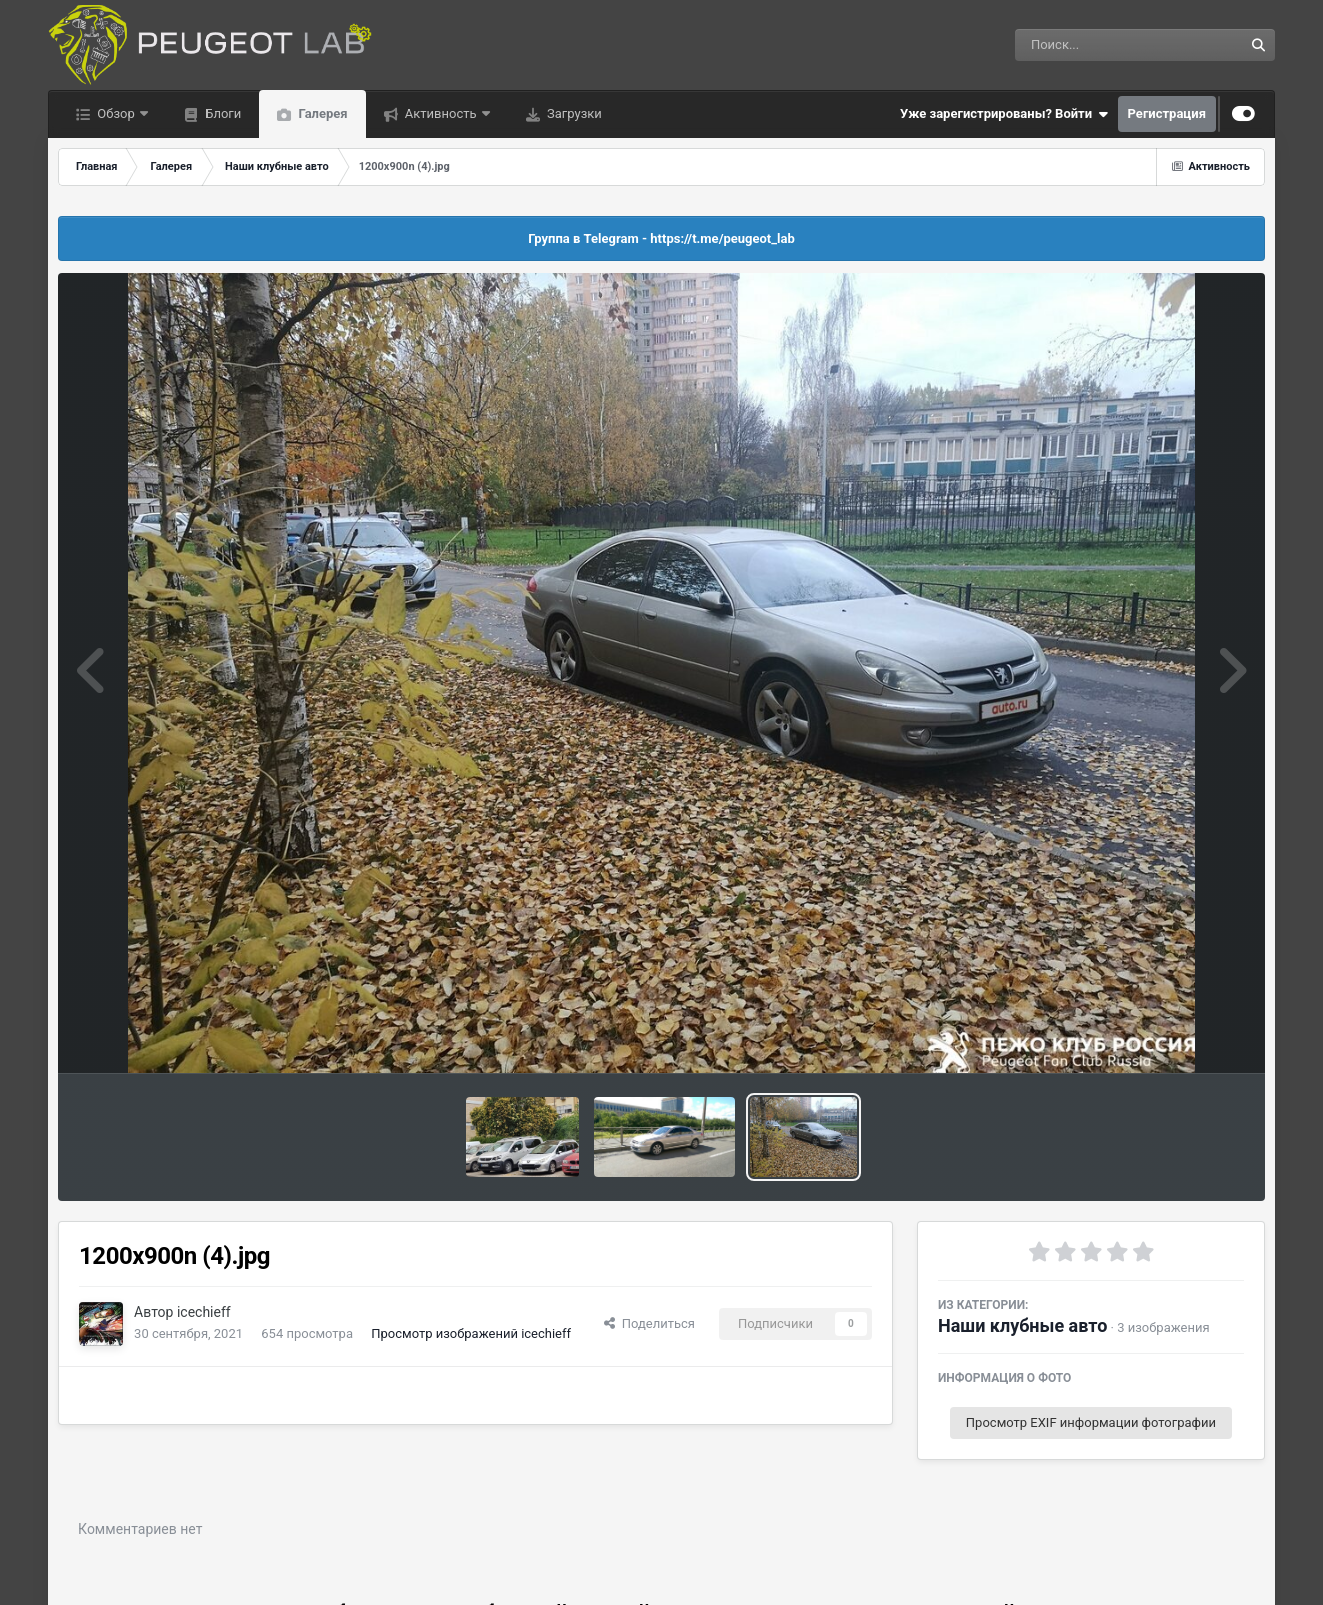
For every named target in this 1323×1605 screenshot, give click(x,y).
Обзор (116, 113)
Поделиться (649, 1323)
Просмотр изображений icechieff (471, 1333)
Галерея (321, 113)
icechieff (204, 1312)
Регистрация (1167, 113)
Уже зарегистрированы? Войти (1004, 114)
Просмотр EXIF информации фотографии (1091, 1422)
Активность (441, 113)
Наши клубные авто (1022, 1325)
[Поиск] (1092, 45)
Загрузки (573, 113)
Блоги (221, 113)
